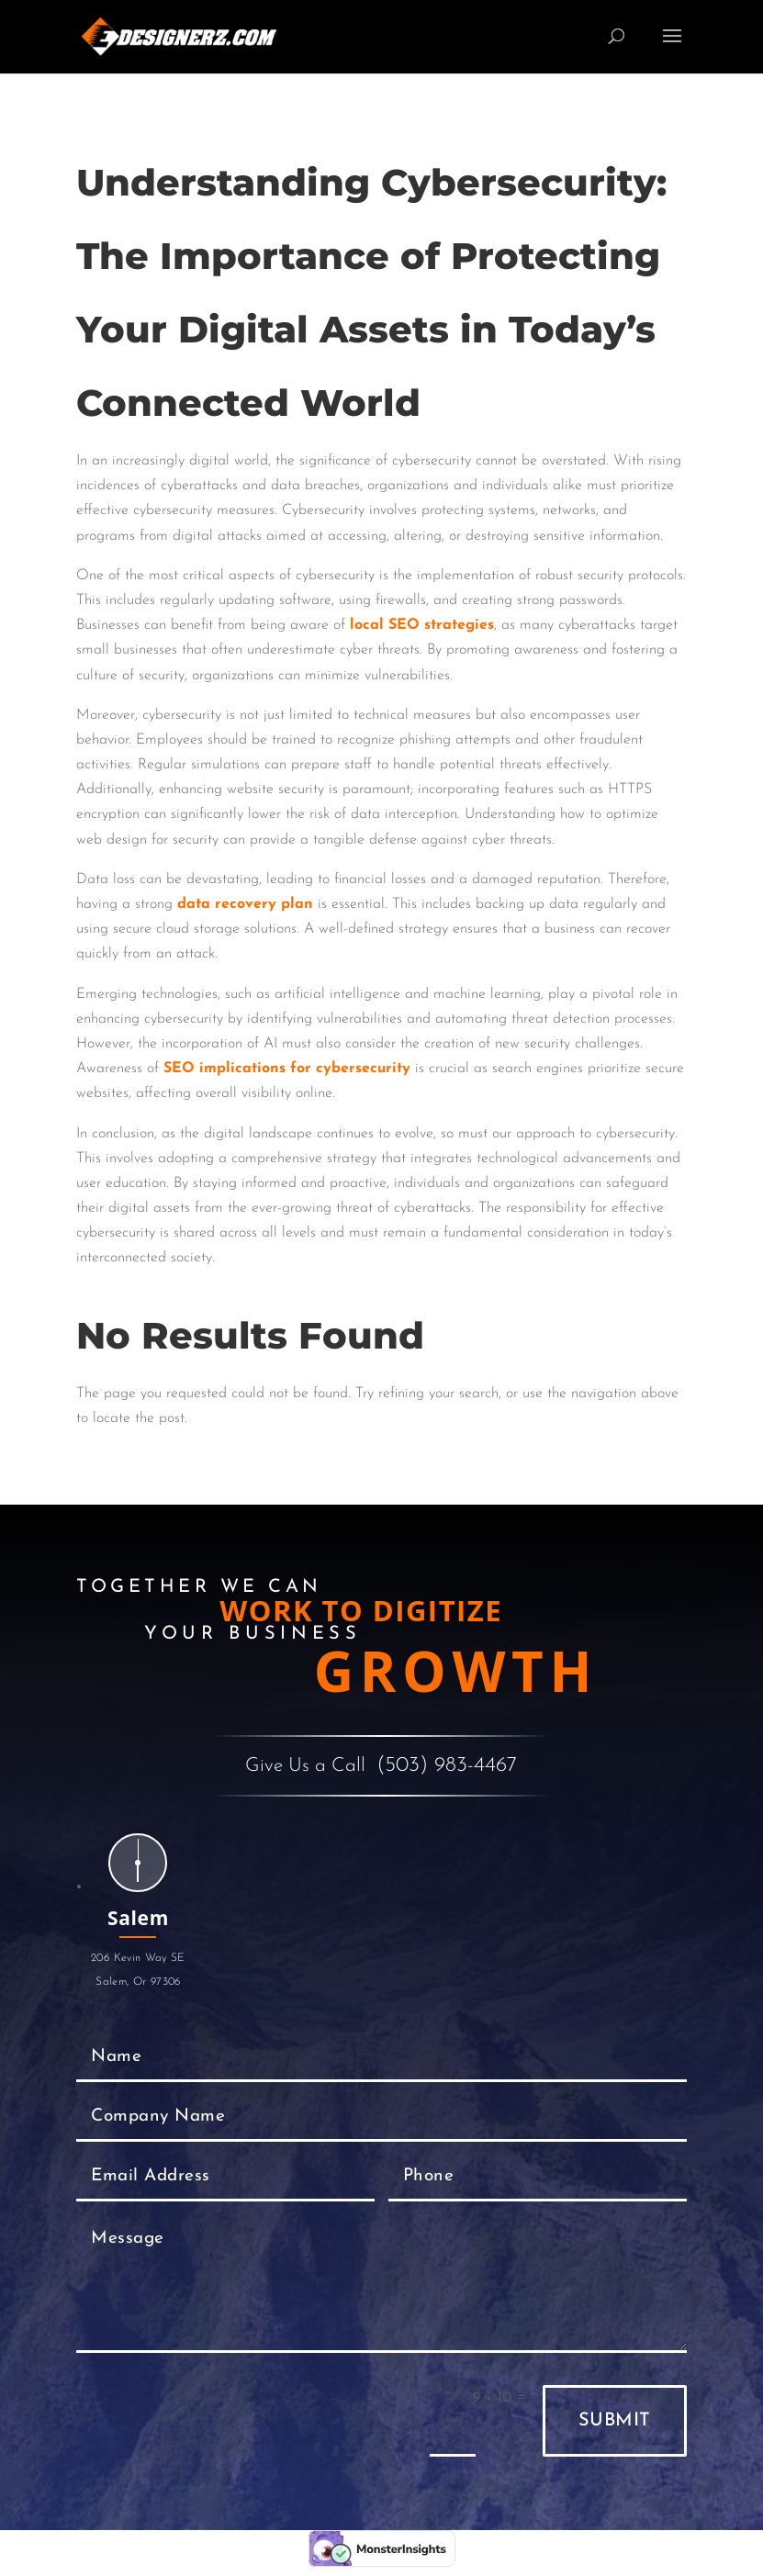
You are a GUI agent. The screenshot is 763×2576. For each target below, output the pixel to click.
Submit (614, 2421)
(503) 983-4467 (446, 1765)
